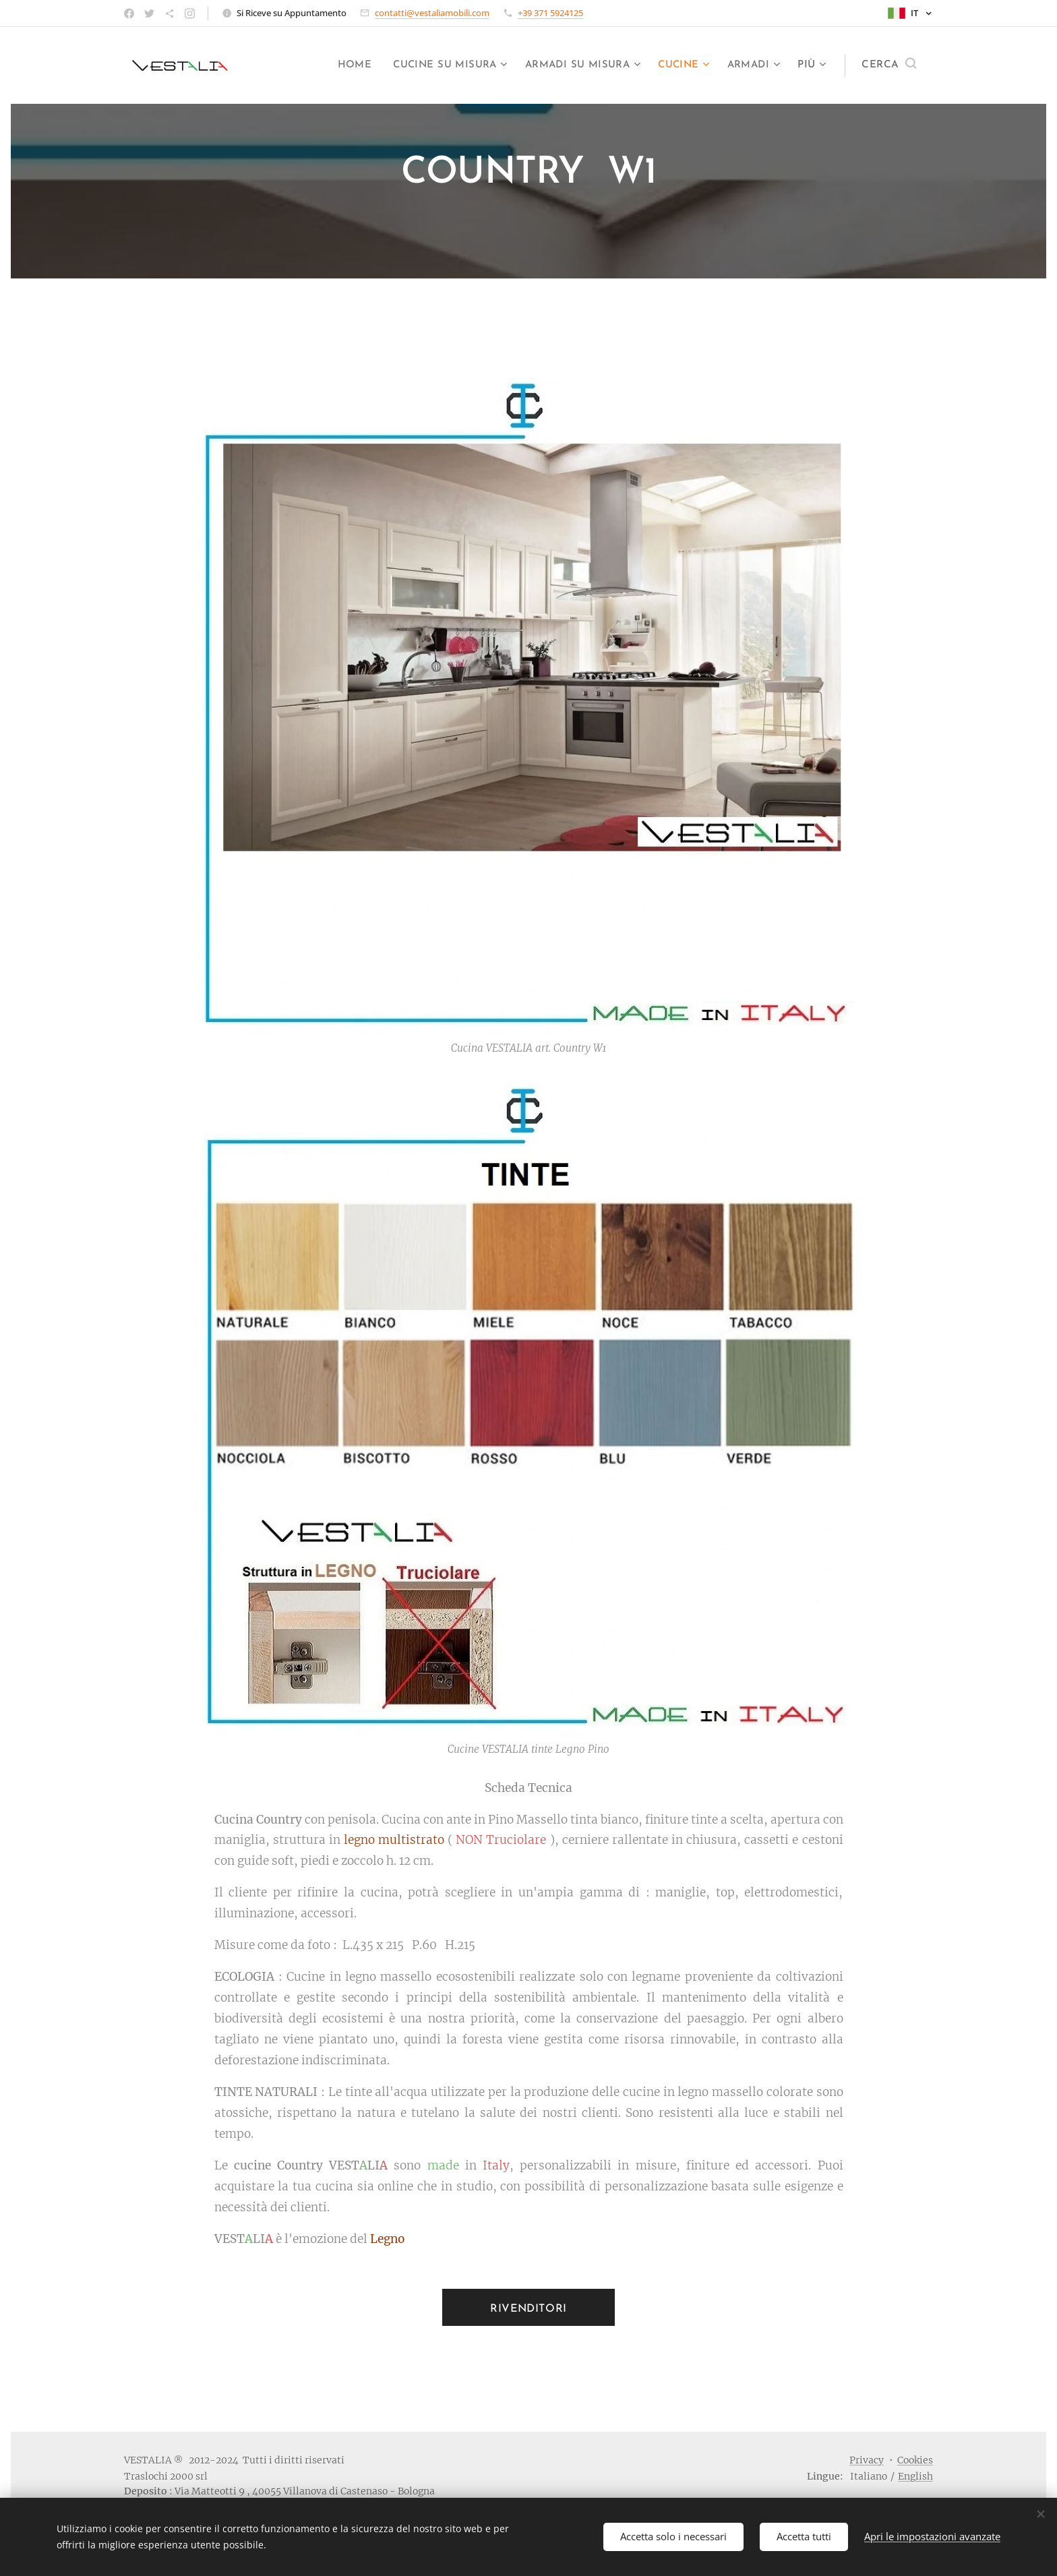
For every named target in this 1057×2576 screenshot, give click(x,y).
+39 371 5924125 (550, 13)
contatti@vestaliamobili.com (432, 13)
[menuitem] (342, 65)
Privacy (866, 2460)
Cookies (915, 2460)
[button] (889, 65)
